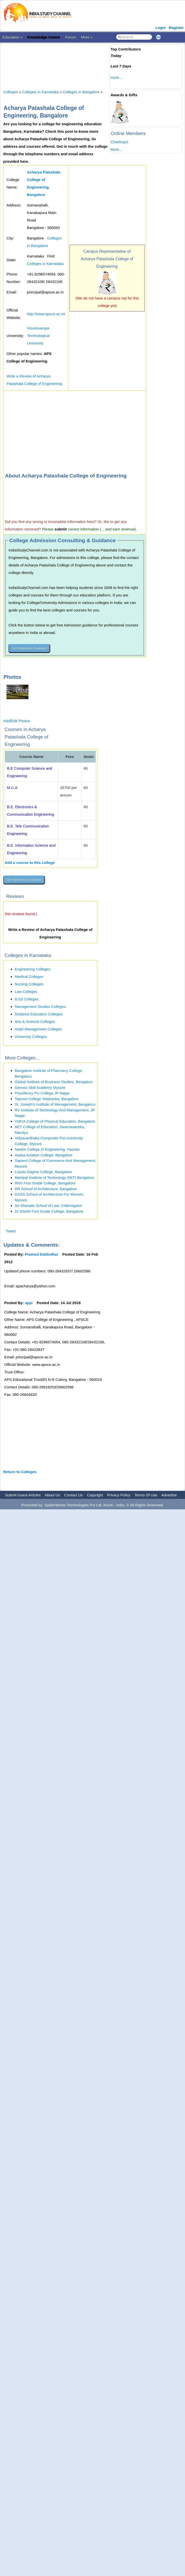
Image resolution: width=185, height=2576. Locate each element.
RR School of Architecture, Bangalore (46, 1189)
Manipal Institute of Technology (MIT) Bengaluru (54, 1177)
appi (29, 1303)
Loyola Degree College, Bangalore (43, 1172)
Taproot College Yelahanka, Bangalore (46, 1099)
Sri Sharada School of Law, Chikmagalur (48, 1205)
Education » (12, 37)
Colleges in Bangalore (81, 92)
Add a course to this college (30, 862)
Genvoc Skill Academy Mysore (40, 1087)
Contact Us (73, 1495)
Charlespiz (119, 142)
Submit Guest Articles (23, 1495)
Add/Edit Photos (16, 721)
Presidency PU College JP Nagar (42, 1093)
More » (87, 37)
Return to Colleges (19, 1472)
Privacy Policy (118, 1495)
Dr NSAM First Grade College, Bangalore (49, 1211)
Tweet (11, 1231)
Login (161, 27)
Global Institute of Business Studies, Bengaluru (54, 1082)
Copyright (95, 1495)
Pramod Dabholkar (41, 1254)
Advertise (169, 1495)
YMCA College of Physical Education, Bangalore (55, 1121)
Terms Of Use (146, 1495)
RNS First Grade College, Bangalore (45, 1183)
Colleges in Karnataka (40, 92)
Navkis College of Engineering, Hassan (47, 1149)
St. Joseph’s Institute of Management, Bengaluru (55, 1104)
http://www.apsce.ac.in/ (46, 314)
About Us (52, 1495)
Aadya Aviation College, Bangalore (43, 1155)
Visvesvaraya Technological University (38, 335)
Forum (70, 37)
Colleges (10, 92)
